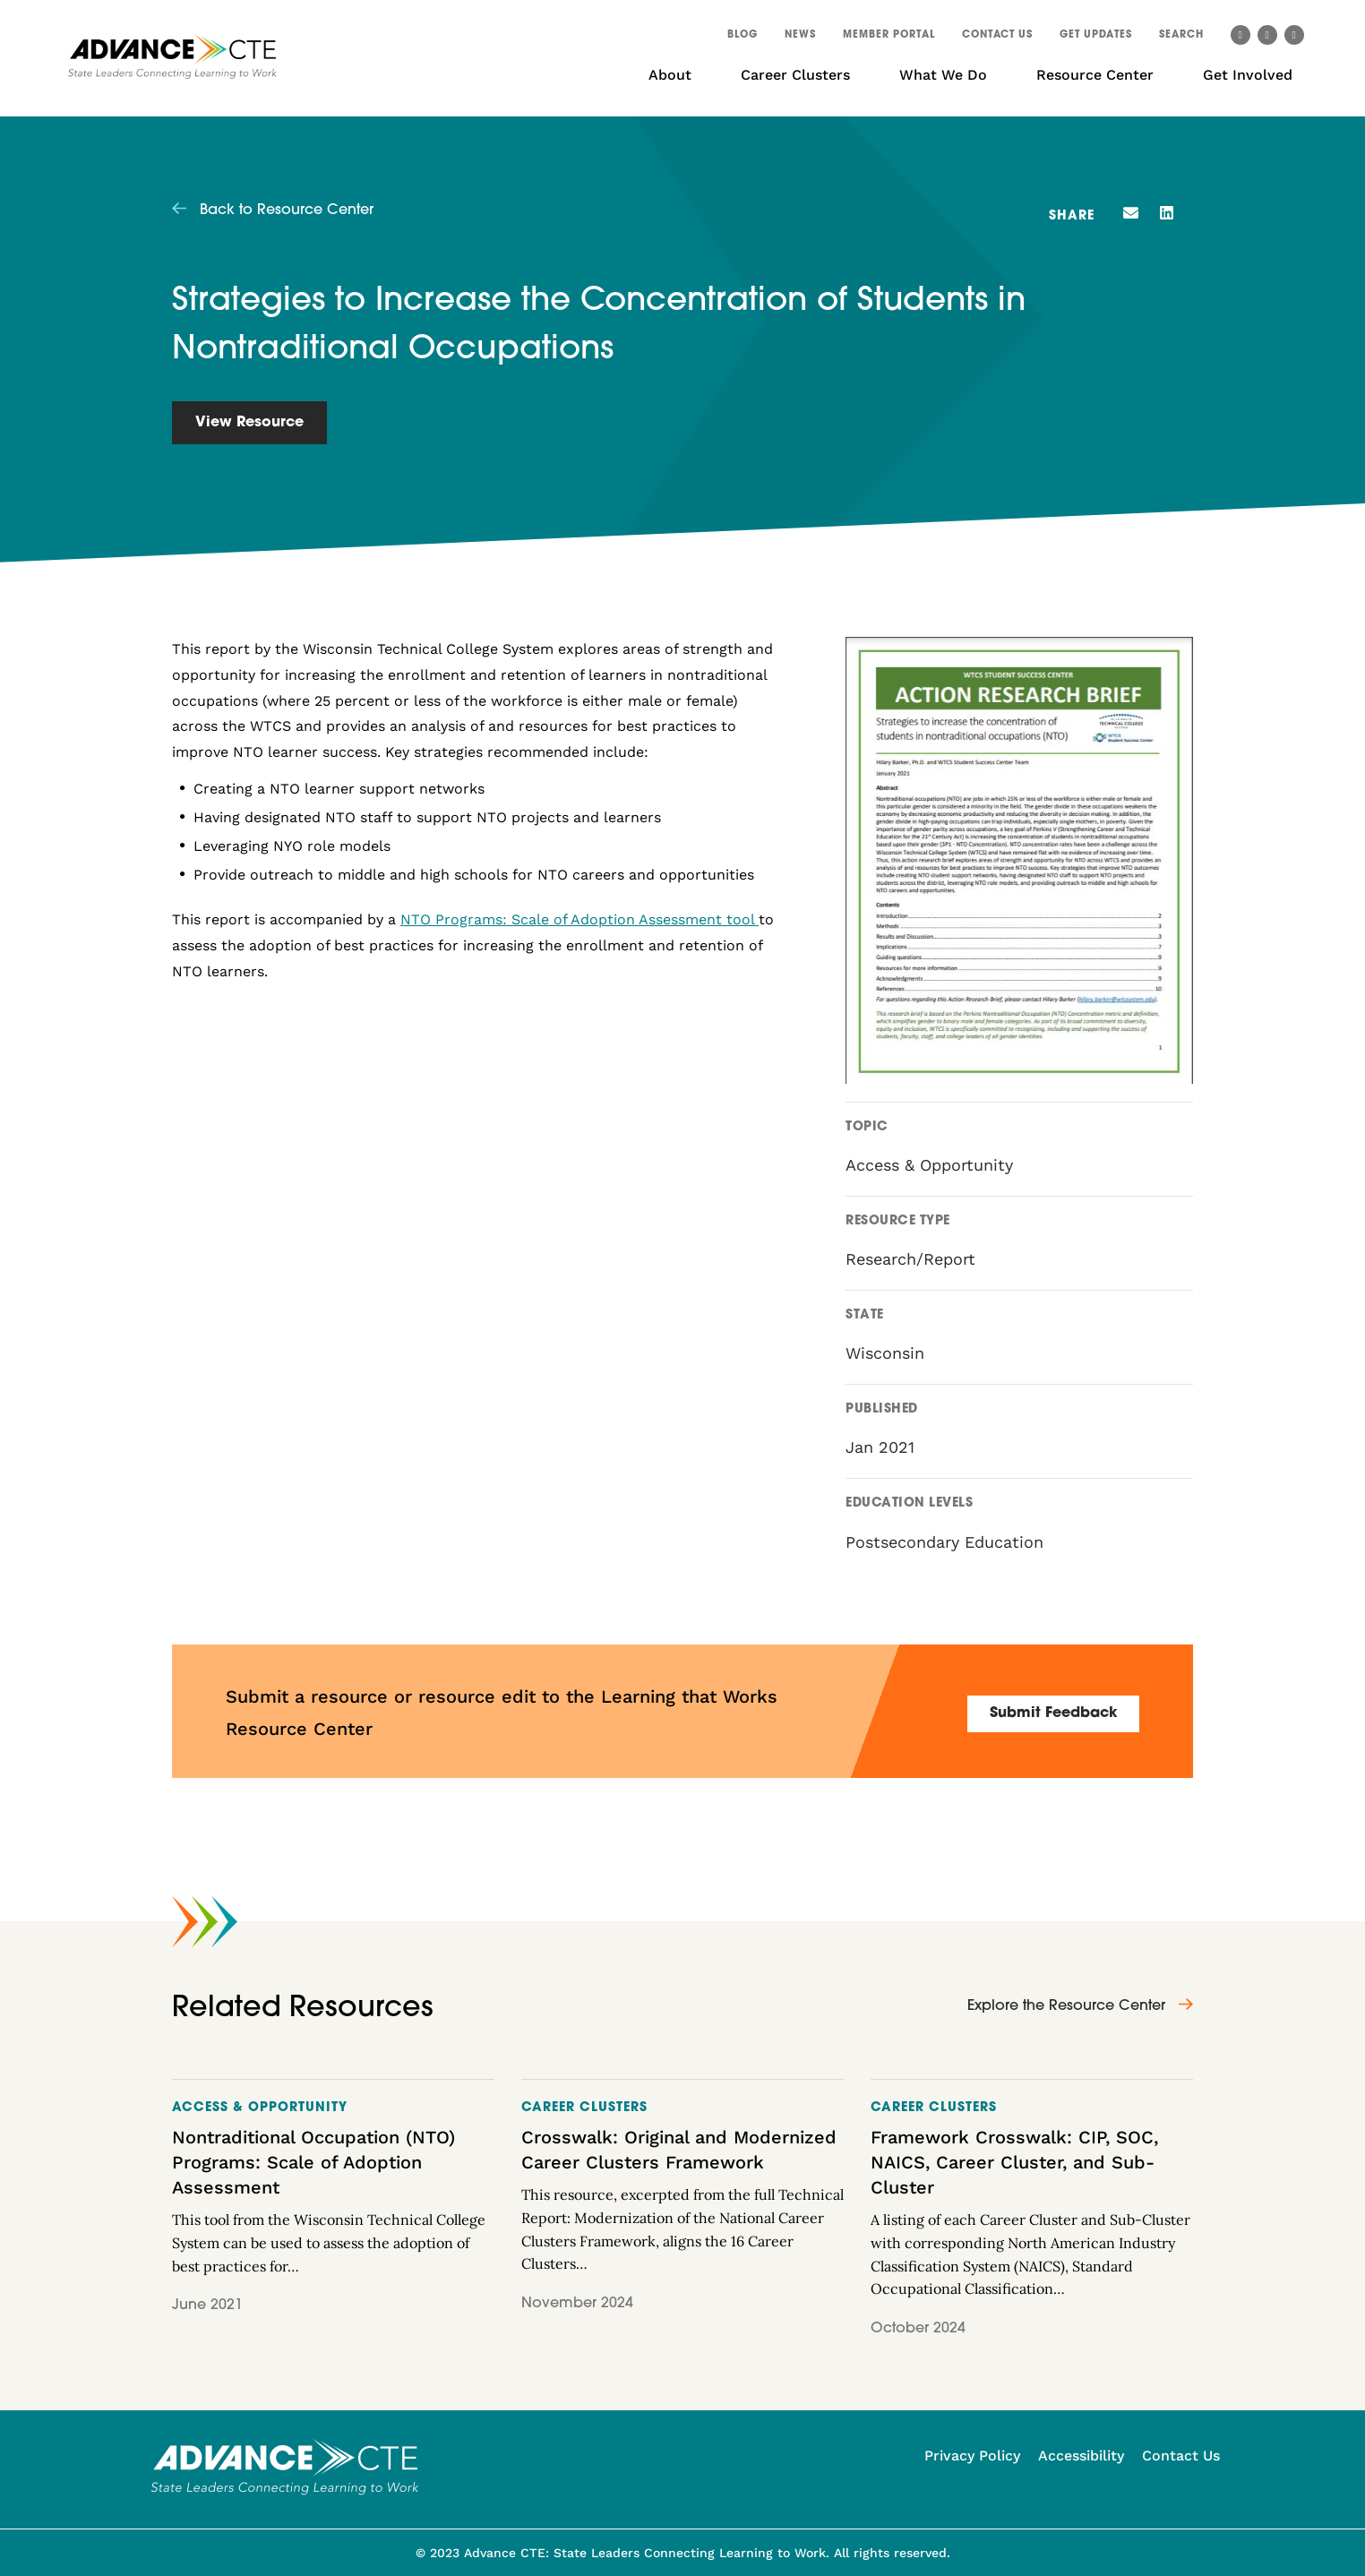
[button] (1181, 38)
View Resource (249, 423)
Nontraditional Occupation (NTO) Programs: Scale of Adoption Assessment (313, 2162)
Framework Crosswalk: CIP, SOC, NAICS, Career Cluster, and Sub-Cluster (1014, 2162)
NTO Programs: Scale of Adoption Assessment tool (579, 919)
